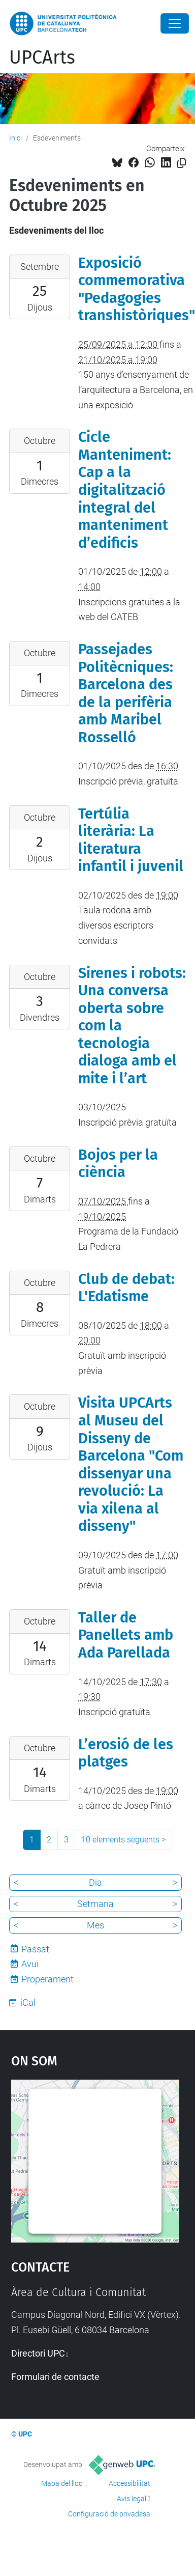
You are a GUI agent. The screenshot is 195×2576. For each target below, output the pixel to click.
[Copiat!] (181, 163)
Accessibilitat (129, 2483)
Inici (15, 138)
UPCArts (42, 57)
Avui (30, 1963)
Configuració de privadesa (109, 2514)
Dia (95, 1882)
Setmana (95, 1903)
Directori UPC (38, 2353)
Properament (47, 1979)
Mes (95, 1925)
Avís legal (131, 2499)
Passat (35, 1949)
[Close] (174, 23)
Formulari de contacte (55, 2376)
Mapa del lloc (61, 2483)
